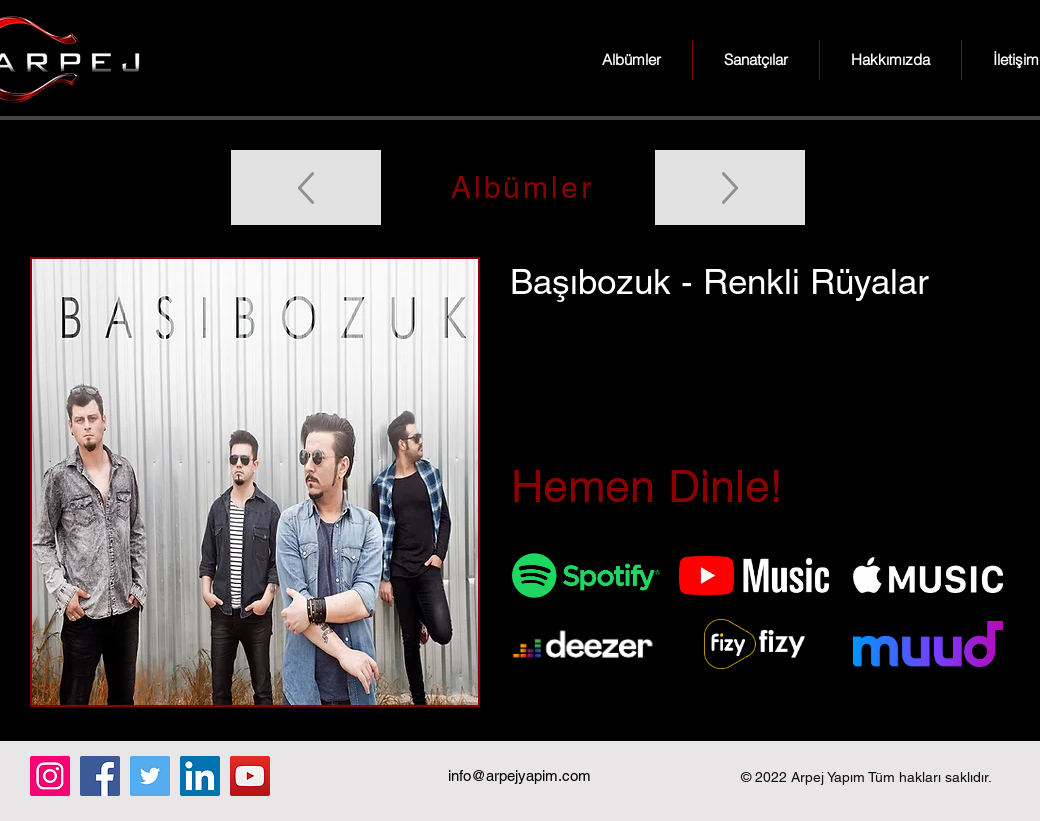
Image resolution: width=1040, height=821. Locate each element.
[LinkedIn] (200, 776)
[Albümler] (520, 187)
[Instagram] (50, 776)
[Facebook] (100, 776)
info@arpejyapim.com (519, 775)
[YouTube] (250, 776)
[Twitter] (150, 776)
